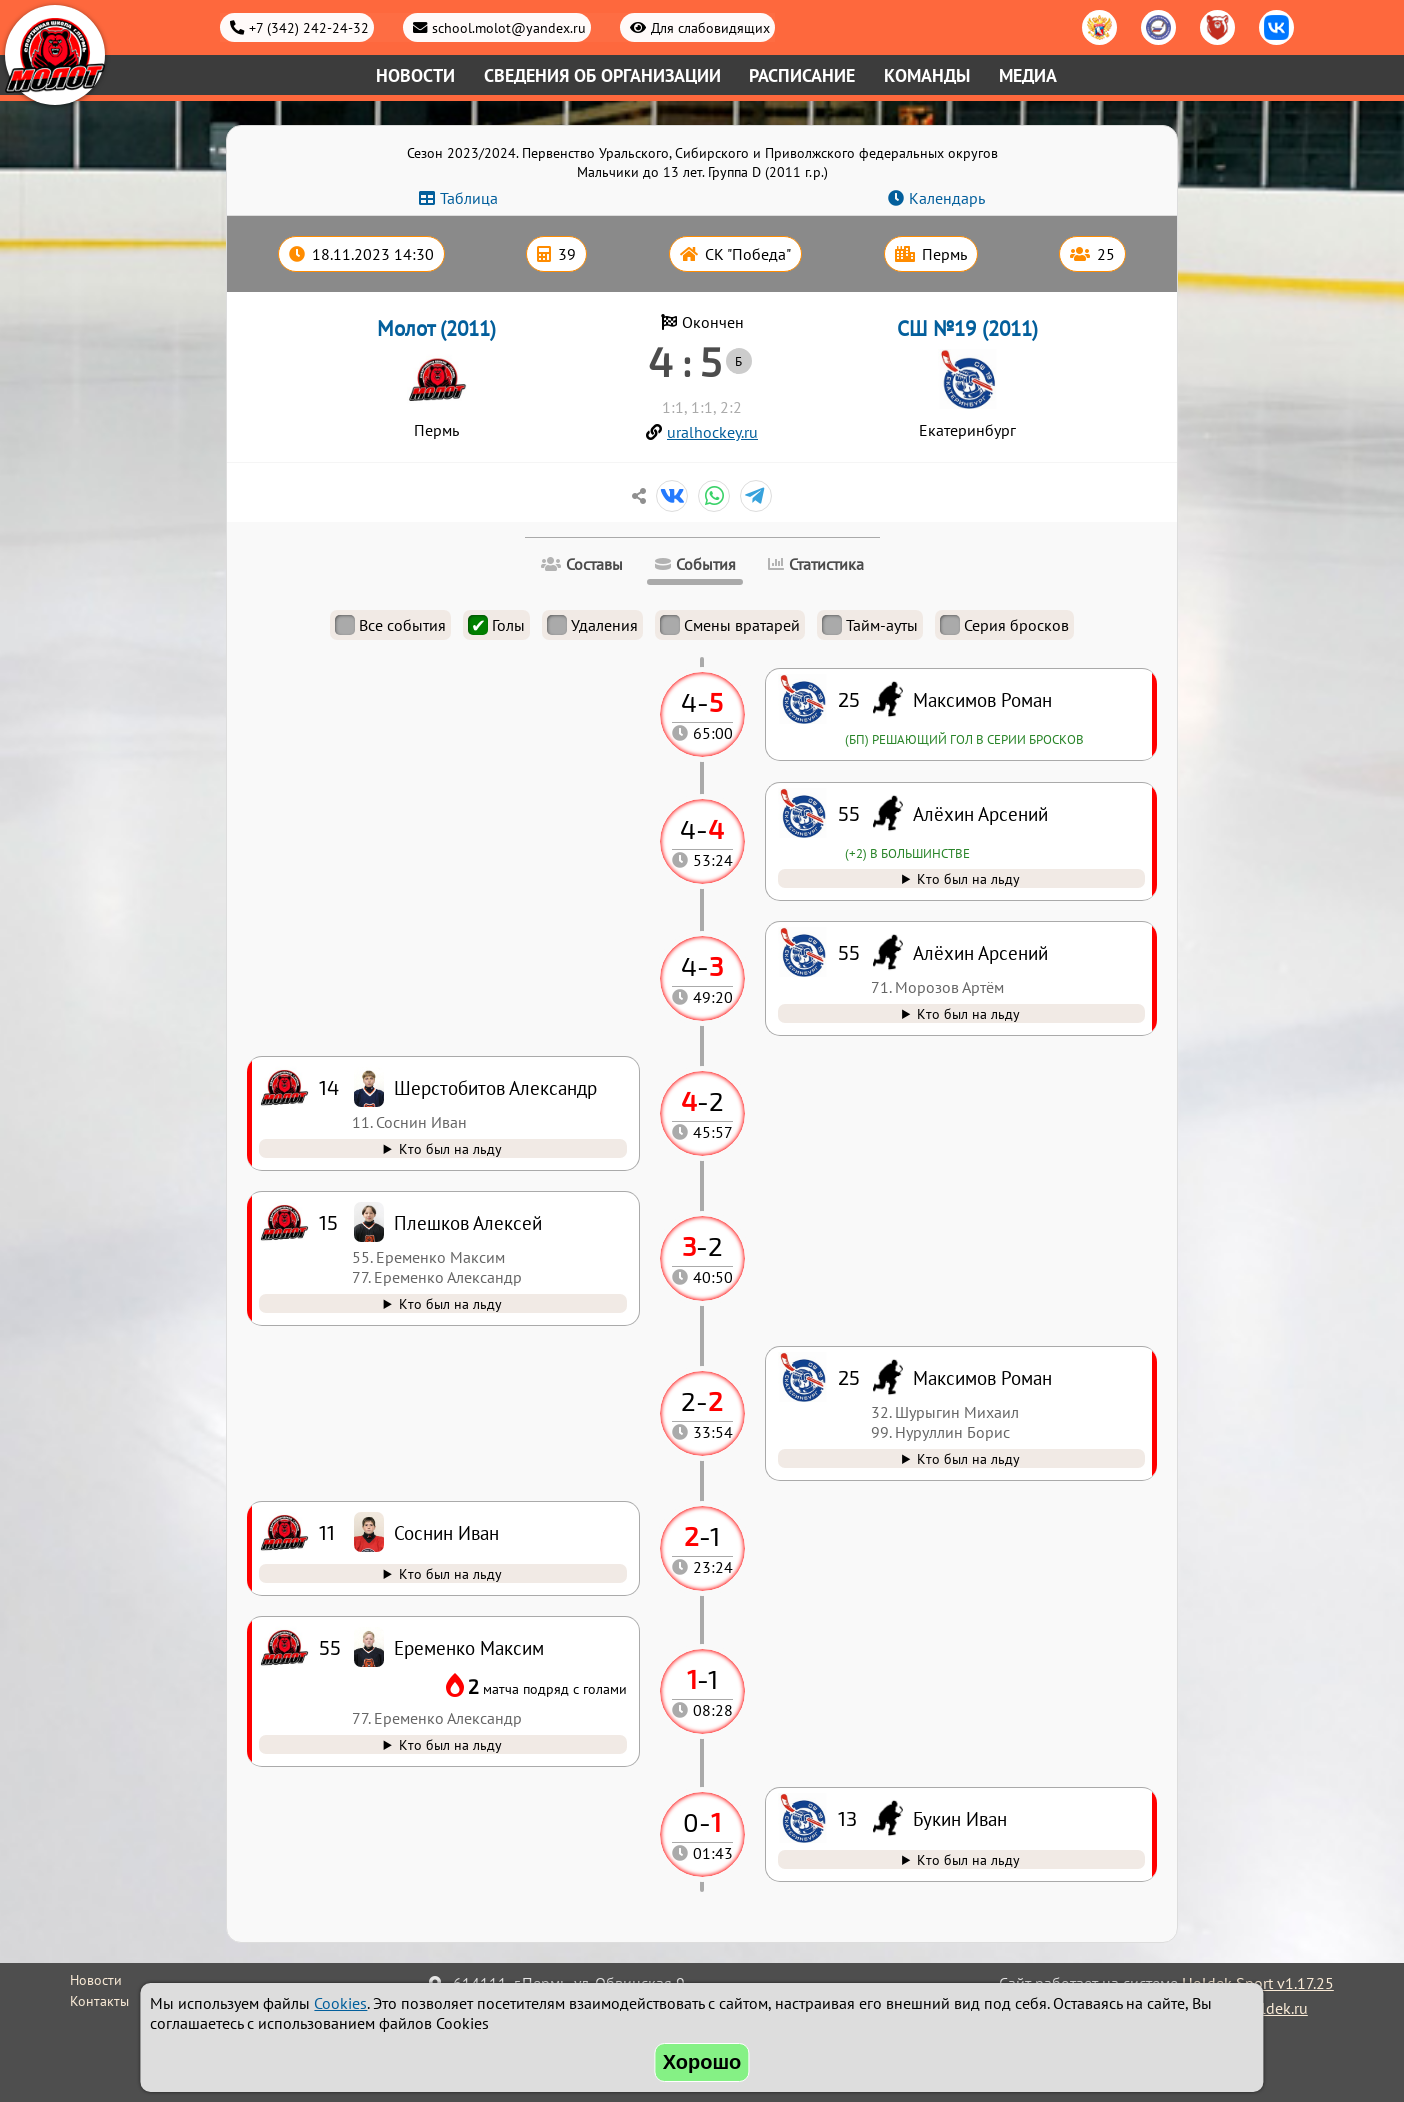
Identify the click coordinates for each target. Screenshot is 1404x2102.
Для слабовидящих (710, 27)
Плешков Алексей (468, 1222)
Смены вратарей (730, 625)
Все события (390, 625)
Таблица (469, 198)
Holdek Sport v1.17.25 (1258, 1983)
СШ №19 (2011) (967, 328)
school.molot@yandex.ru (509, 27)
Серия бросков (1004, 625)
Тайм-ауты (870, 625)
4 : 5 (684, 361)
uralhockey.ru (712, 432)
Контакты (99, 2001)
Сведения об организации (602, 75)
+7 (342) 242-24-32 (309, 27)
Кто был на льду (968, 1859)
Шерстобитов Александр (495, 1087)
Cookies (340, 2003)
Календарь (947, 198)
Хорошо (702, 2062)
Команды (927, 75)
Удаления (592, 625)
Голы (496, 625)
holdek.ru (1275, 2008)
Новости (415, 75)
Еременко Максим (469, 1647)
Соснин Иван (446, 1532)
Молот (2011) (436, 328)
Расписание (802, 75)
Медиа (1028, 75)
